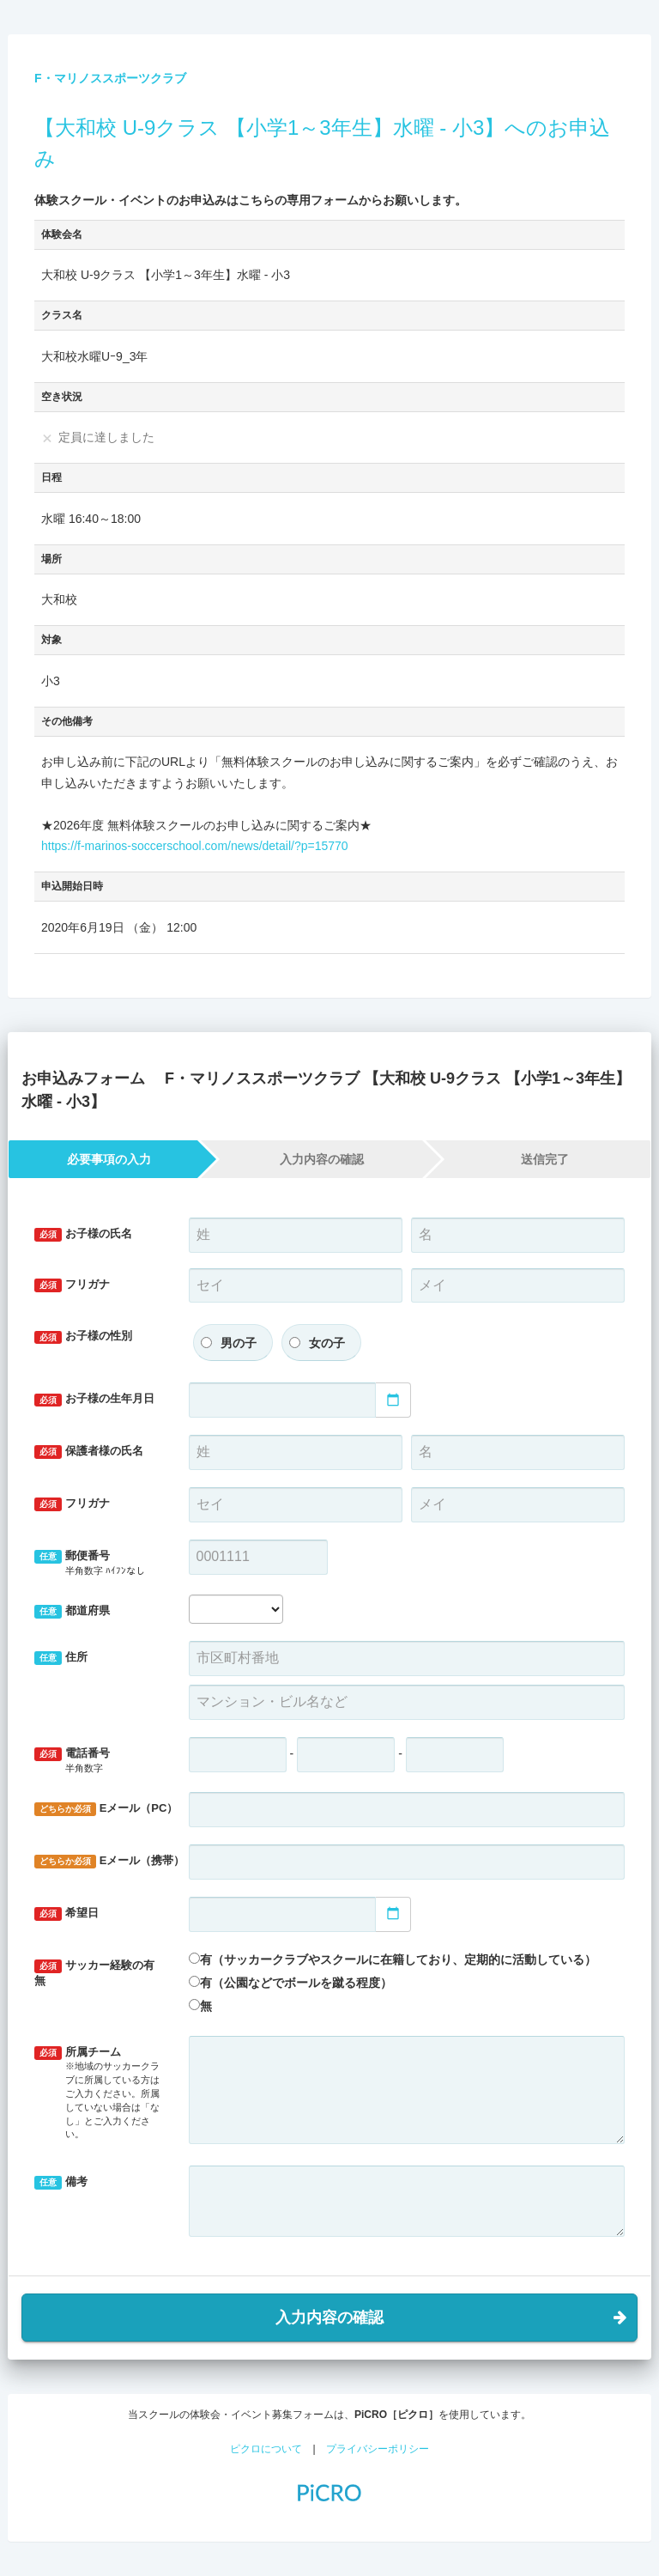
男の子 (239, 1343)
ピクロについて (266, 2449)
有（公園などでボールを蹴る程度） (296, 1983)
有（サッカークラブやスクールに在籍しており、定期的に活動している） (398, 1959)
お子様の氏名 (83, 1234)
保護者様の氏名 (88, 1451)
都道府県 (72, 1611)
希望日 (66, 1913)
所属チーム (98, 2093)
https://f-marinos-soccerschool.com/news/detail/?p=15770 (194, 846)
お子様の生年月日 (94, 1399)
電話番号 (98, 1761)
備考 (61, 2182)
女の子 (327, 1343)
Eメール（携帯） (105, 1861)
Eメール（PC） (105, 1808)
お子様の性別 (83, 1336)
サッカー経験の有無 (94, 1973)
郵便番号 (98, 1563)
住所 (61, 1657)
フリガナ (72, 1285)
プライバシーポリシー (377, 2449)
